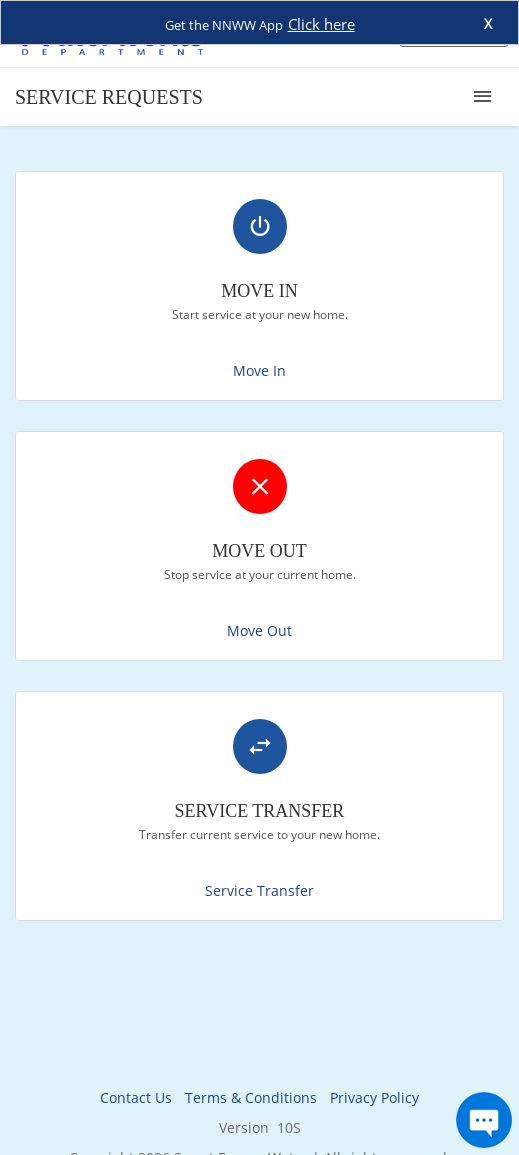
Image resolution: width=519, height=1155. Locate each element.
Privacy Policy (374, 1097)
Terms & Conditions (251, 1097)
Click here (321, 24)
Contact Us (136, 1097)
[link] (259, 286)
